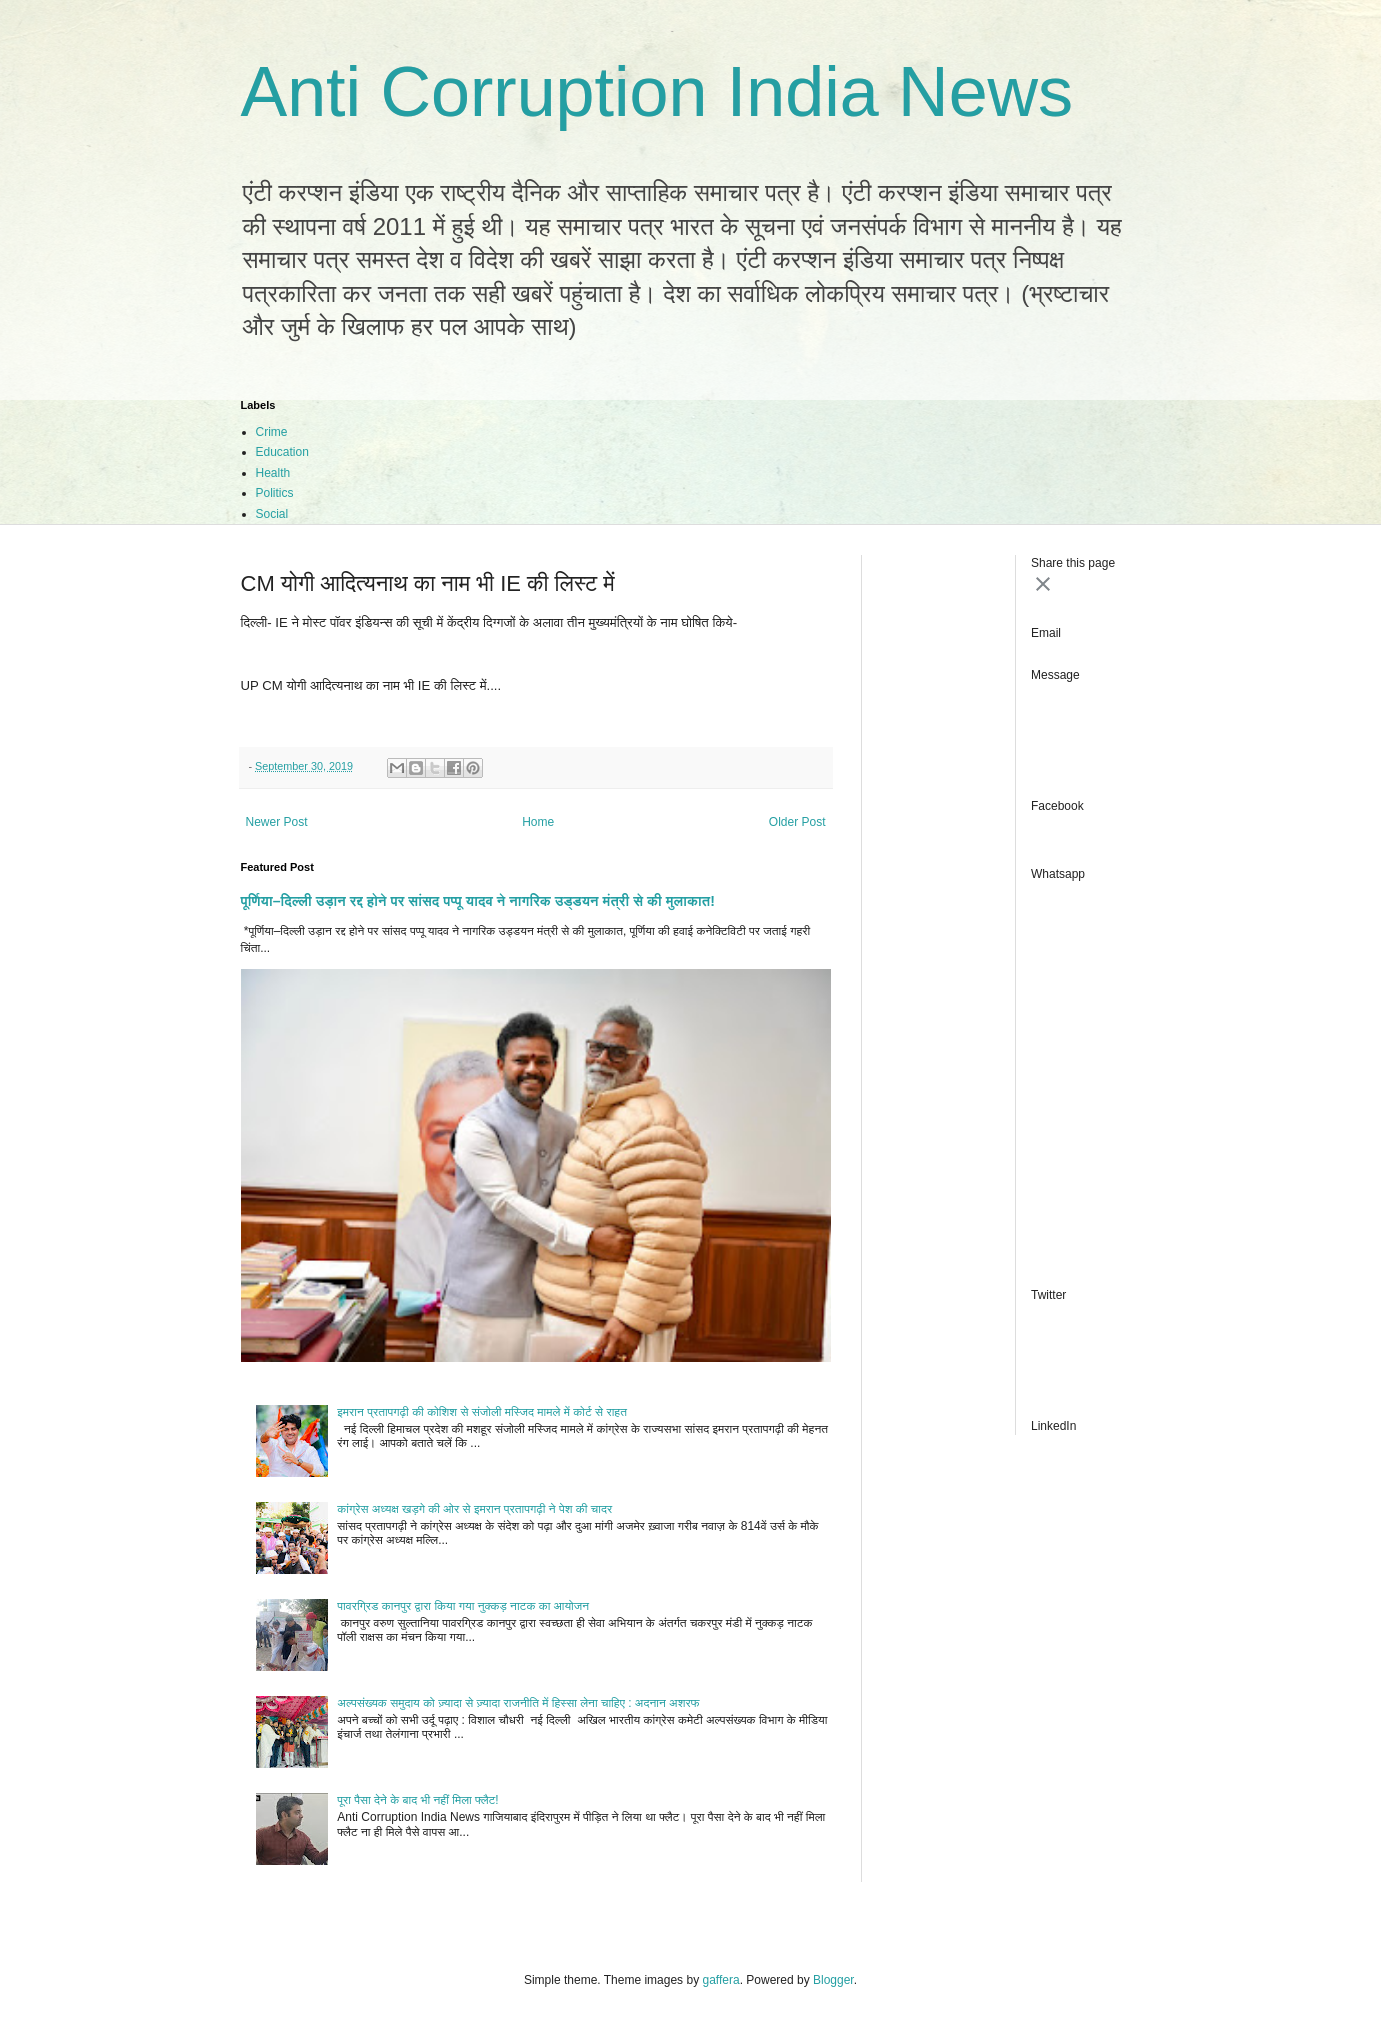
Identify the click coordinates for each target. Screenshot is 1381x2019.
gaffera (720, 1980)
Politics (275, 493)
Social (272, 514)
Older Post (797, 822)
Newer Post (277, 822)
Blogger (833, 1980)
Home (538, 822)
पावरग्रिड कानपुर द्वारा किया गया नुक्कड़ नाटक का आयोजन (463, 1606)
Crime (272, 432)
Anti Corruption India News (657, 92)
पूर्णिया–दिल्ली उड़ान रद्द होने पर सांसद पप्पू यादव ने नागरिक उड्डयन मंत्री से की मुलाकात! (478, 901)
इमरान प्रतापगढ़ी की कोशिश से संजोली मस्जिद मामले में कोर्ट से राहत (482, 1412)
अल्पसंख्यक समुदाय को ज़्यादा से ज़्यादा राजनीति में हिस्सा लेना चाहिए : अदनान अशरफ (518, 1703)
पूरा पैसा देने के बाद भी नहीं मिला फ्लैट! (417, 1800)
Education (282, 452)
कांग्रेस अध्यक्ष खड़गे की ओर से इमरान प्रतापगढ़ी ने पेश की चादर (474, 1509)
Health (273, 473)
